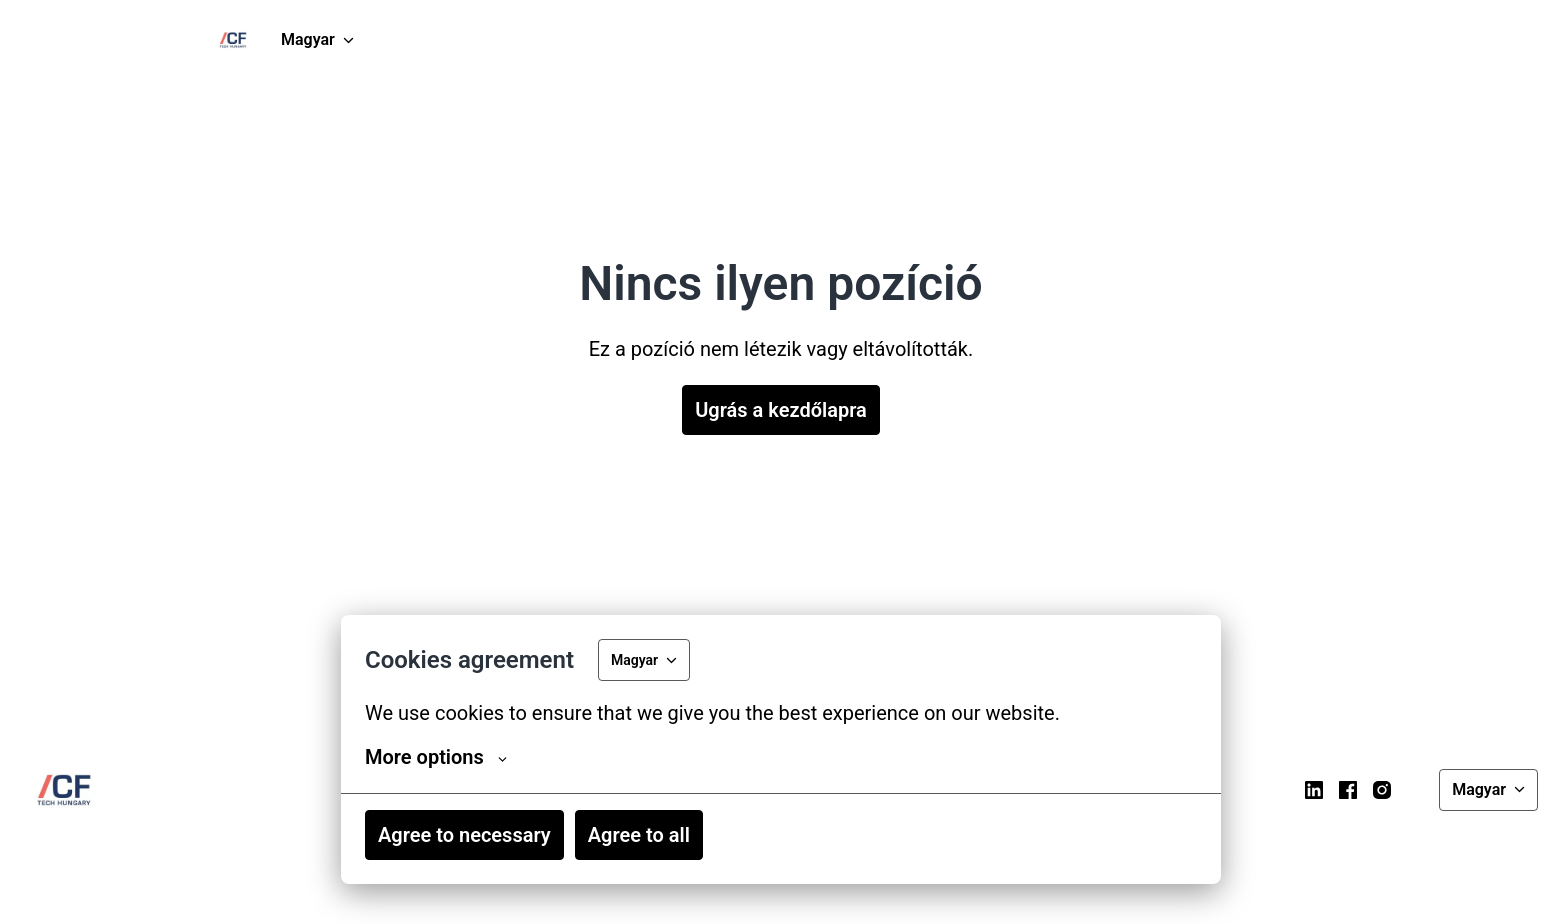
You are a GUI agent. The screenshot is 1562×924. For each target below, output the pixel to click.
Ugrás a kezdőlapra (781, 410)
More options (436, 757)
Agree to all (639, 835)
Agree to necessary (464, 835)
